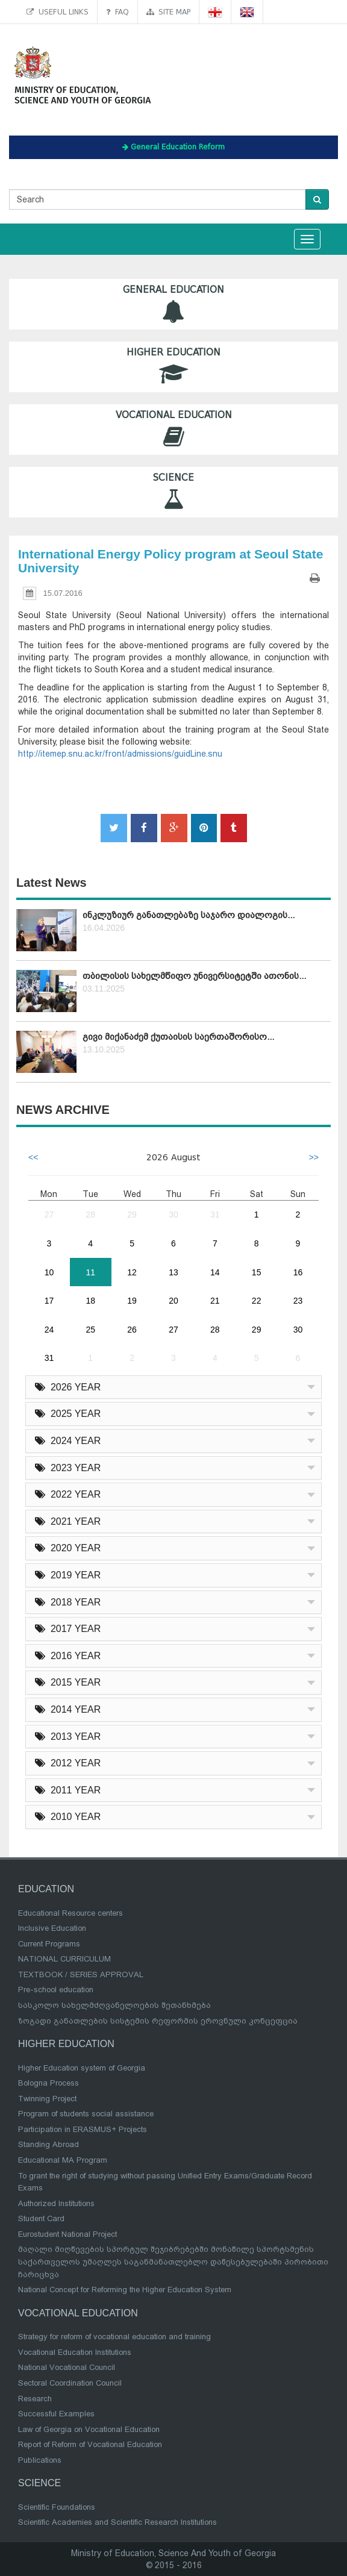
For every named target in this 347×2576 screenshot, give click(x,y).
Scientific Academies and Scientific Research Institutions (117, 2522)
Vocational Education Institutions (74, 2352)
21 (215, 1300)
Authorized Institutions (56, 2203)
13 (173, 1272)
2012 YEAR (68, 1763)
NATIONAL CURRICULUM (64, 1958)
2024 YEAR (68, 1441)
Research (35, 2398)
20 (173, 1300)
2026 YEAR (68, 1387)
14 (215, 1272)
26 (132, 1329)
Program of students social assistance (86, 2113)
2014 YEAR (68, 1709)
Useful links (58, 11)
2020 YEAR (68, 1548)
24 (49, 1329)
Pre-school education (55, 1989)
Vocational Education (173, 429)
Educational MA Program (62, 2160)
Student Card (41, 2218)
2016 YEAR (68, 1656)
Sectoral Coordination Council (70, 2382)
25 (90, 1329)
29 (132, 1214)
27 (49, 1214)
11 (90, 1272)
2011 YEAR (68, 1790)
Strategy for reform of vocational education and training (114, 2336)
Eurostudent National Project (67, 2234)
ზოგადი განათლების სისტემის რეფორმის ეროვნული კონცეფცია (158, 2020)
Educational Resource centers (70, 1913)
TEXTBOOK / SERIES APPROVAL (80, 1974)
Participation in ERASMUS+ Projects (82, 2129)
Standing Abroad (48, 2144)
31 (215, 1214)
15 (256, 1272)
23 (298, 1300)
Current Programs (49, 1943)
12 (132, 1272)
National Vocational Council (66, 2367)
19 (132, 1300)
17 (49, 1300)
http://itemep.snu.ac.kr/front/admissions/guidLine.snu (120, 753)
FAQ (117, 11)
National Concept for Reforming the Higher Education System (124, 2289)
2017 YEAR (68, 1629)
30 (173, 1214)
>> (314, 1157)
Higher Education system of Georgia (81, 2067)
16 (298, 1272)
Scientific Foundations (56, 2507)
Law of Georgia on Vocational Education (89, 2429)
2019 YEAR (68, 1575)
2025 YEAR (68, 1413)
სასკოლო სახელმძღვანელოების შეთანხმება (114, 2005)
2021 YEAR (68, 1521)
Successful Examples (56, 2413)
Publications (39, 2460)
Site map (168, 11)
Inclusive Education (52, 1928)
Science (173, 491)
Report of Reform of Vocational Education (90, 2444)
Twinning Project (47, 2098)
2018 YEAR (68, 1602)
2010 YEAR (68, 1817)
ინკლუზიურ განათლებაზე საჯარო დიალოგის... (189, 915)
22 (256, 1300)
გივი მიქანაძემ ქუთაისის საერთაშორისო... (178, 1036)
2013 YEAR (68, 1736)
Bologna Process (48, 2082)
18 (90, 1300)
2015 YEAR (68, 1682)
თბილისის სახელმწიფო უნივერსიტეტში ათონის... (194, 976)
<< (33, 1157)
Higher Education (173, 366)
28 (90, 1214)
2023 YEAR (68, 1468)
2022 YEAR (68, 1494)
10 (49, 1272)
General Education (173, 304)
